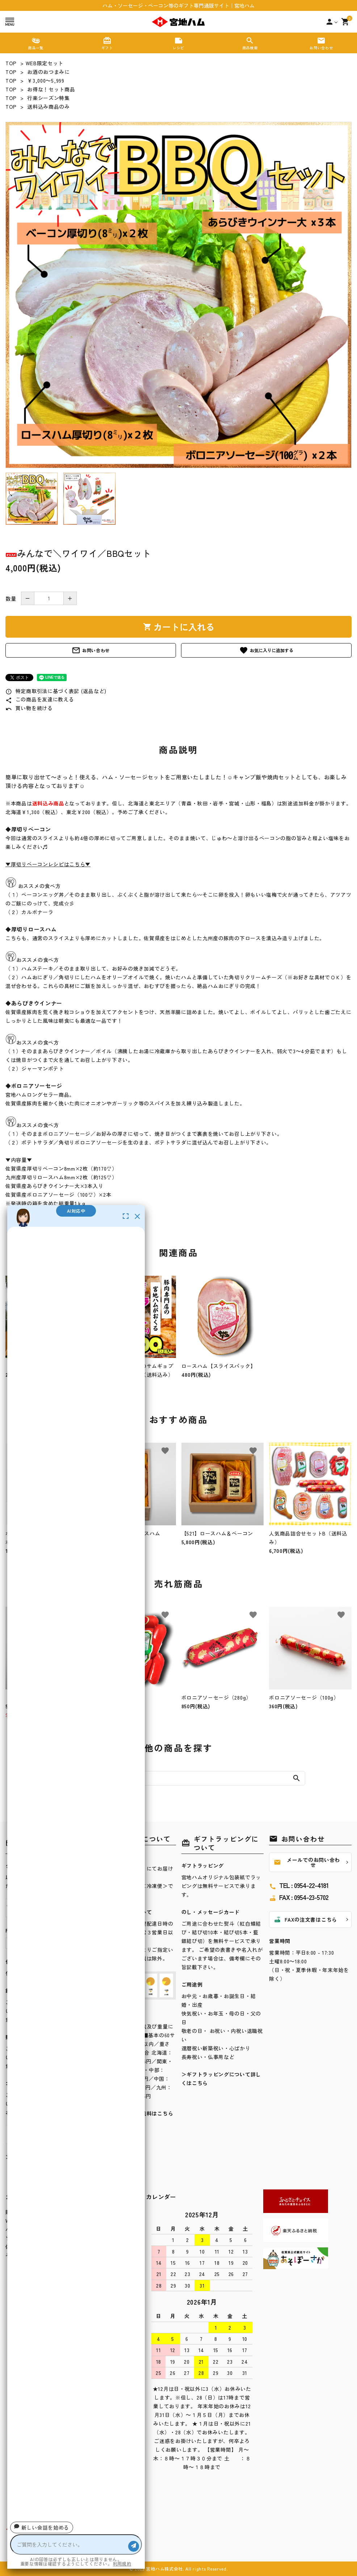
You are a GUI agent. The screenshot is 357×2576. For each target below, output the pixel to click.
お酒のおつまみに (48, 71)
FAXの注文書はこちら (305, 1919)
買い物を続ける (29, 708)
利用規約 (122, 2563)
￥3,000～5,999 (45, 80)
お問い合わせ (91, 650)
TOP (11, 63)
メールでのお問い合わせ (307, 1862)
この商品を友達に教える (39, 699)
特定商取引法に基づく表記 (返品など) (55, 691)
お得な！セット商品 (51, 89)
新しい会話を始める (41, 2527)
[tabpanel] (178, 295)
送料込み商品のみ (48, 106)
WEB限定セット (45, 63)
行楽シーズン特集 (48, 97)
